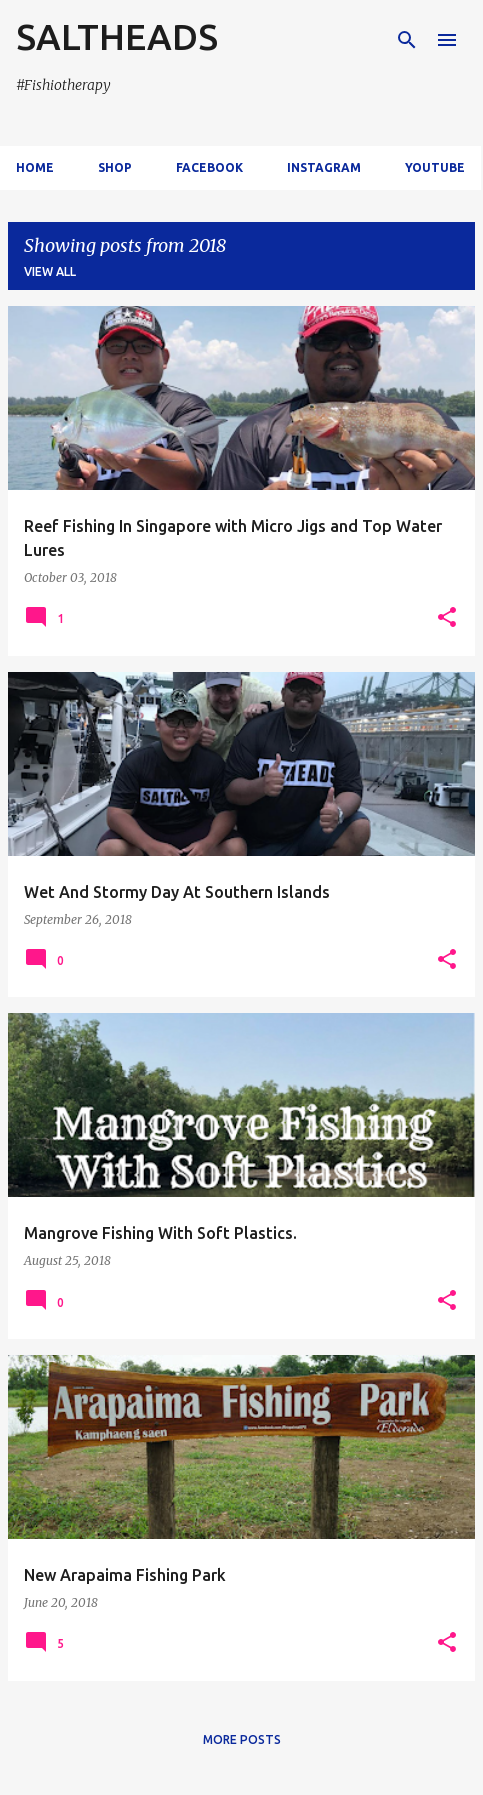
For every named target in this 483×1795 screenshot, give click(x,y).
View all (50, 271)
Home (35, 167)
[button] (447, 618)
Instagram (324, 167)
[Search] (407, 40)
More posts (242, 1739)
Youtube (435, 167)
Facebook (209, 167)
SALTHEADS (117, 36)
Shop (115, 167)
